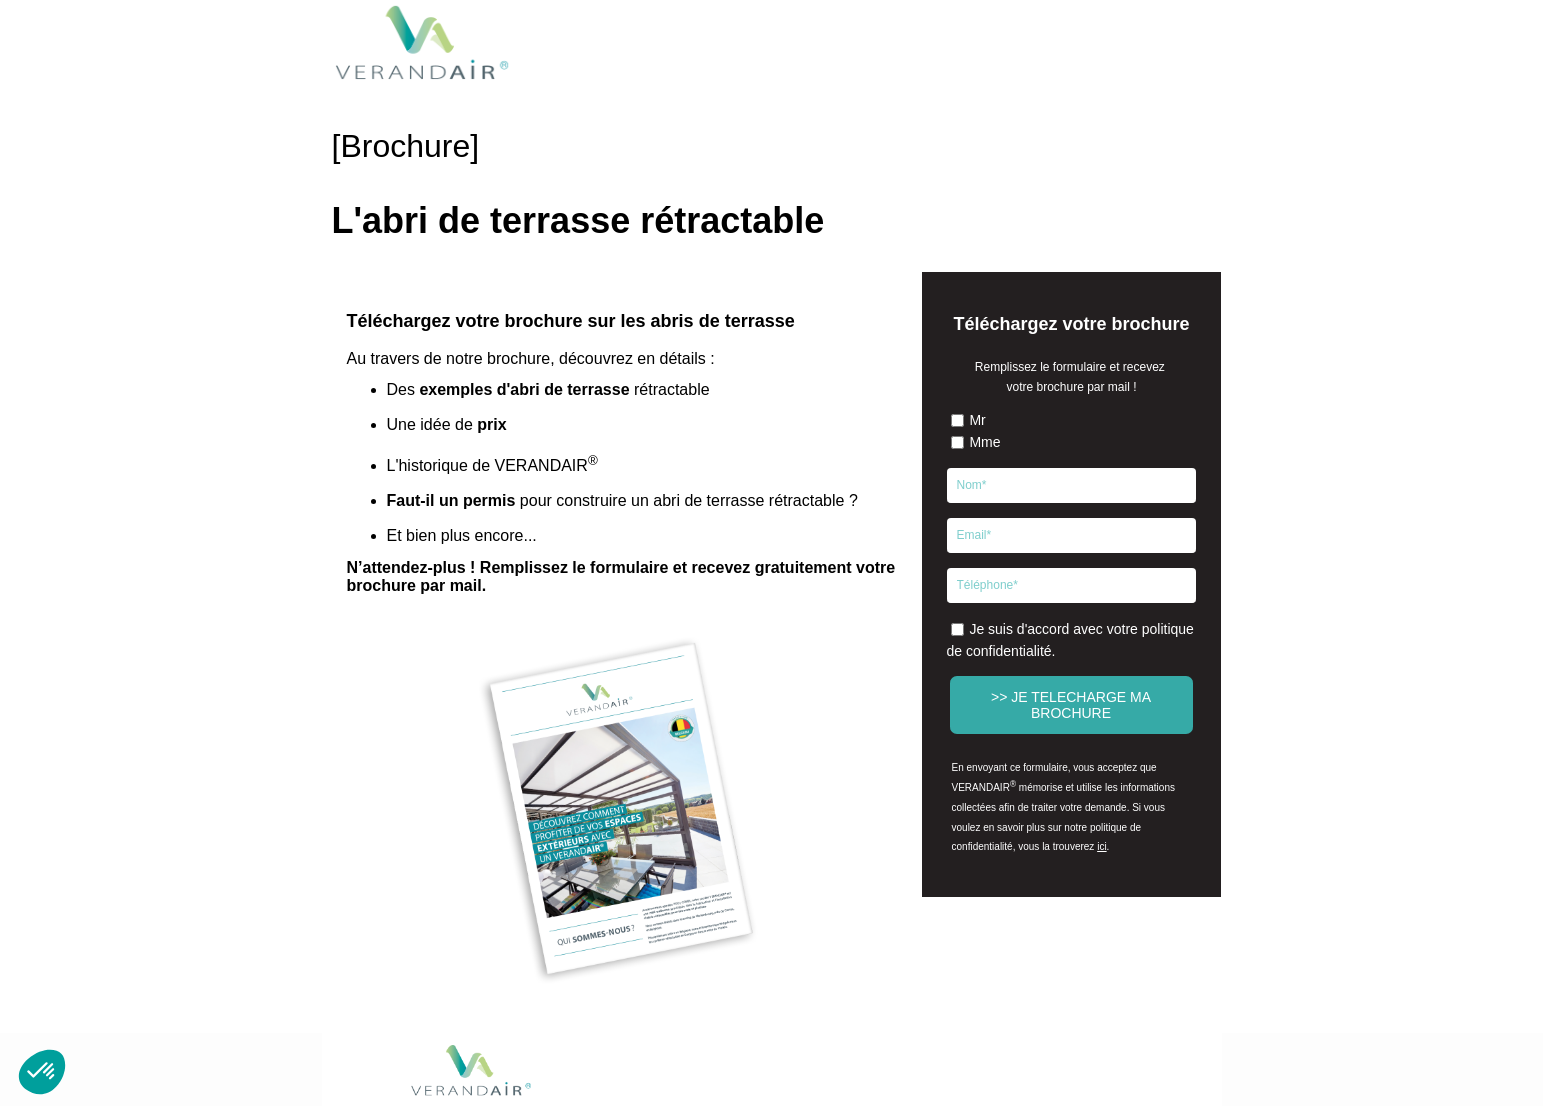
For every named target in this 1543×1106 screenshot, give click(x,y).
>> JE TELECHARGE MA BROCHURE (1071, 705)
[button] (42, 1072)
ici (1101, 846)
